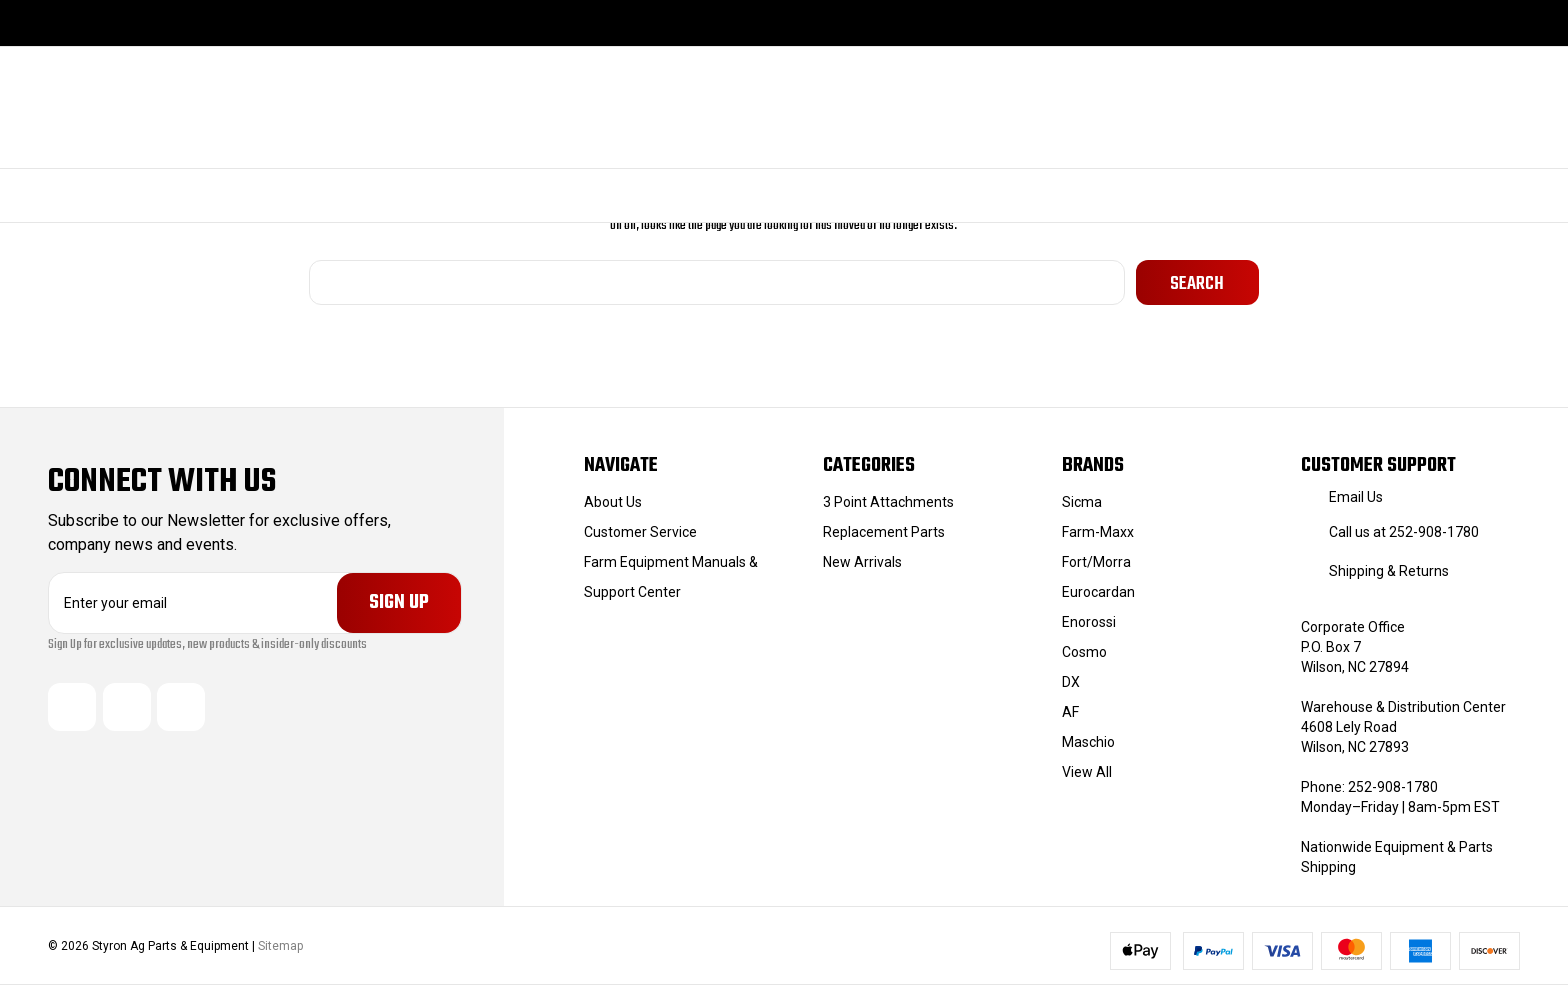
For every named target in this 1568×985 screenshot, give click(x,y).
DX (1071, 682)
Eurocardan (1098, 592)
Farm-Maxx (1098, 532)
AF (1070, 712)
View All (1087, 772)
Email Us (1356, 497)
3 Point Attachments (888, 502)
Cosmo (1084, 652)
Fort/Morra (1096, 562)
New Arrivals (862, 562)
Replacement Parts (884, 532)
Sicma (1082, 502)
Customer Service (640, 532)
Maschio (1088, 742)
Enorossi (1089, 622)
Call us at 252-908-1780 (1404, 532)
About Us (613, 502)
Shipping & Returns (1389, 571)
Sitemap (280, 946)
